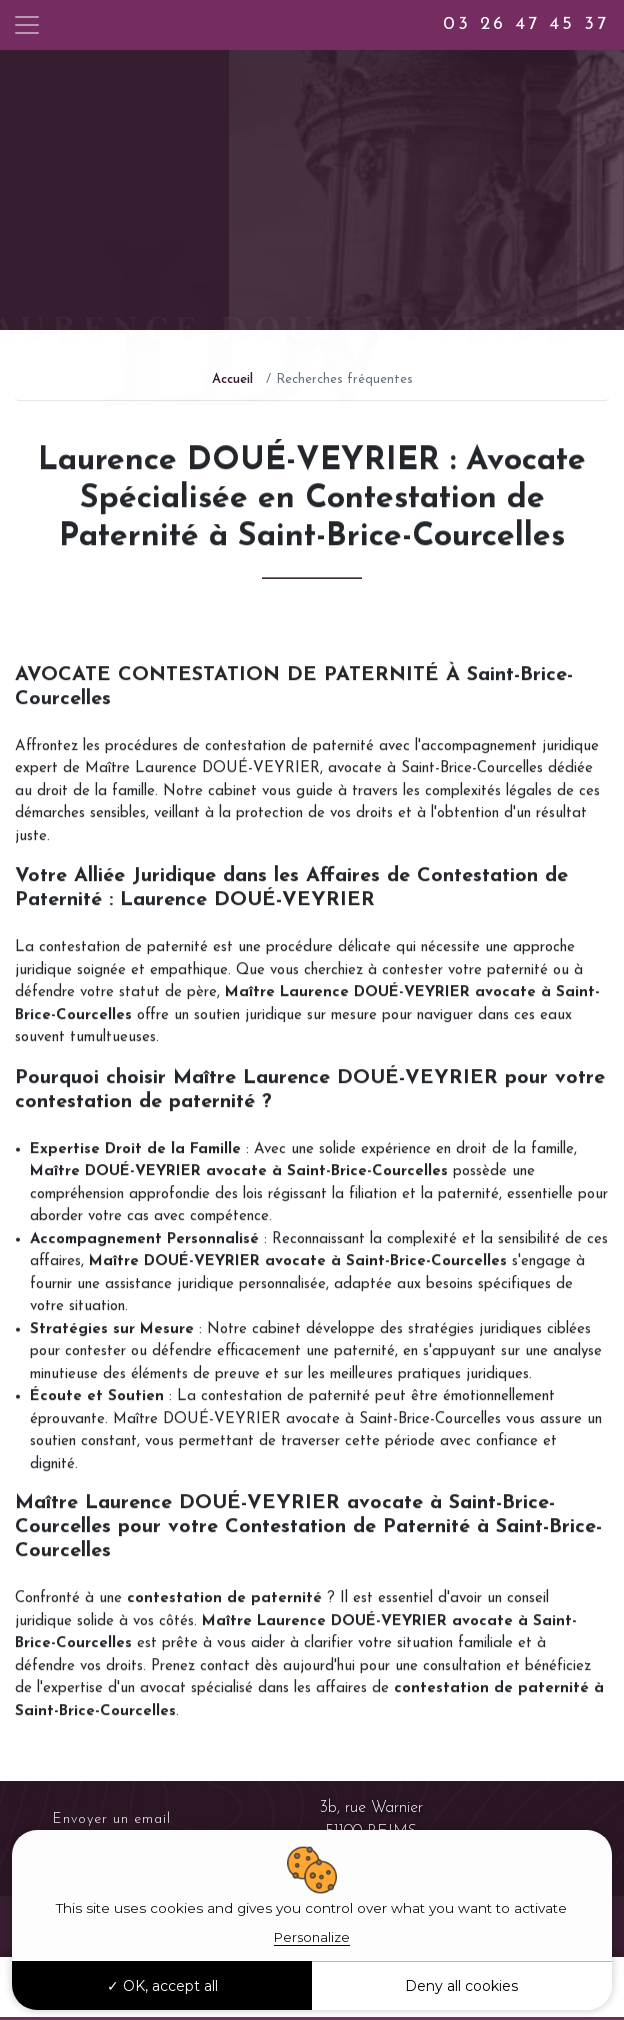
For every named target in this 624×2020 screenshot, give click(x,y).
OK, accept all (162, 1986)
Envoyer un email (112, 1819)
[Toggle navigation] (27, 25)
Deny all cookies (461, 1986)
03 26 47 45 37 (526, 24)
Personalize (312, 1937)
